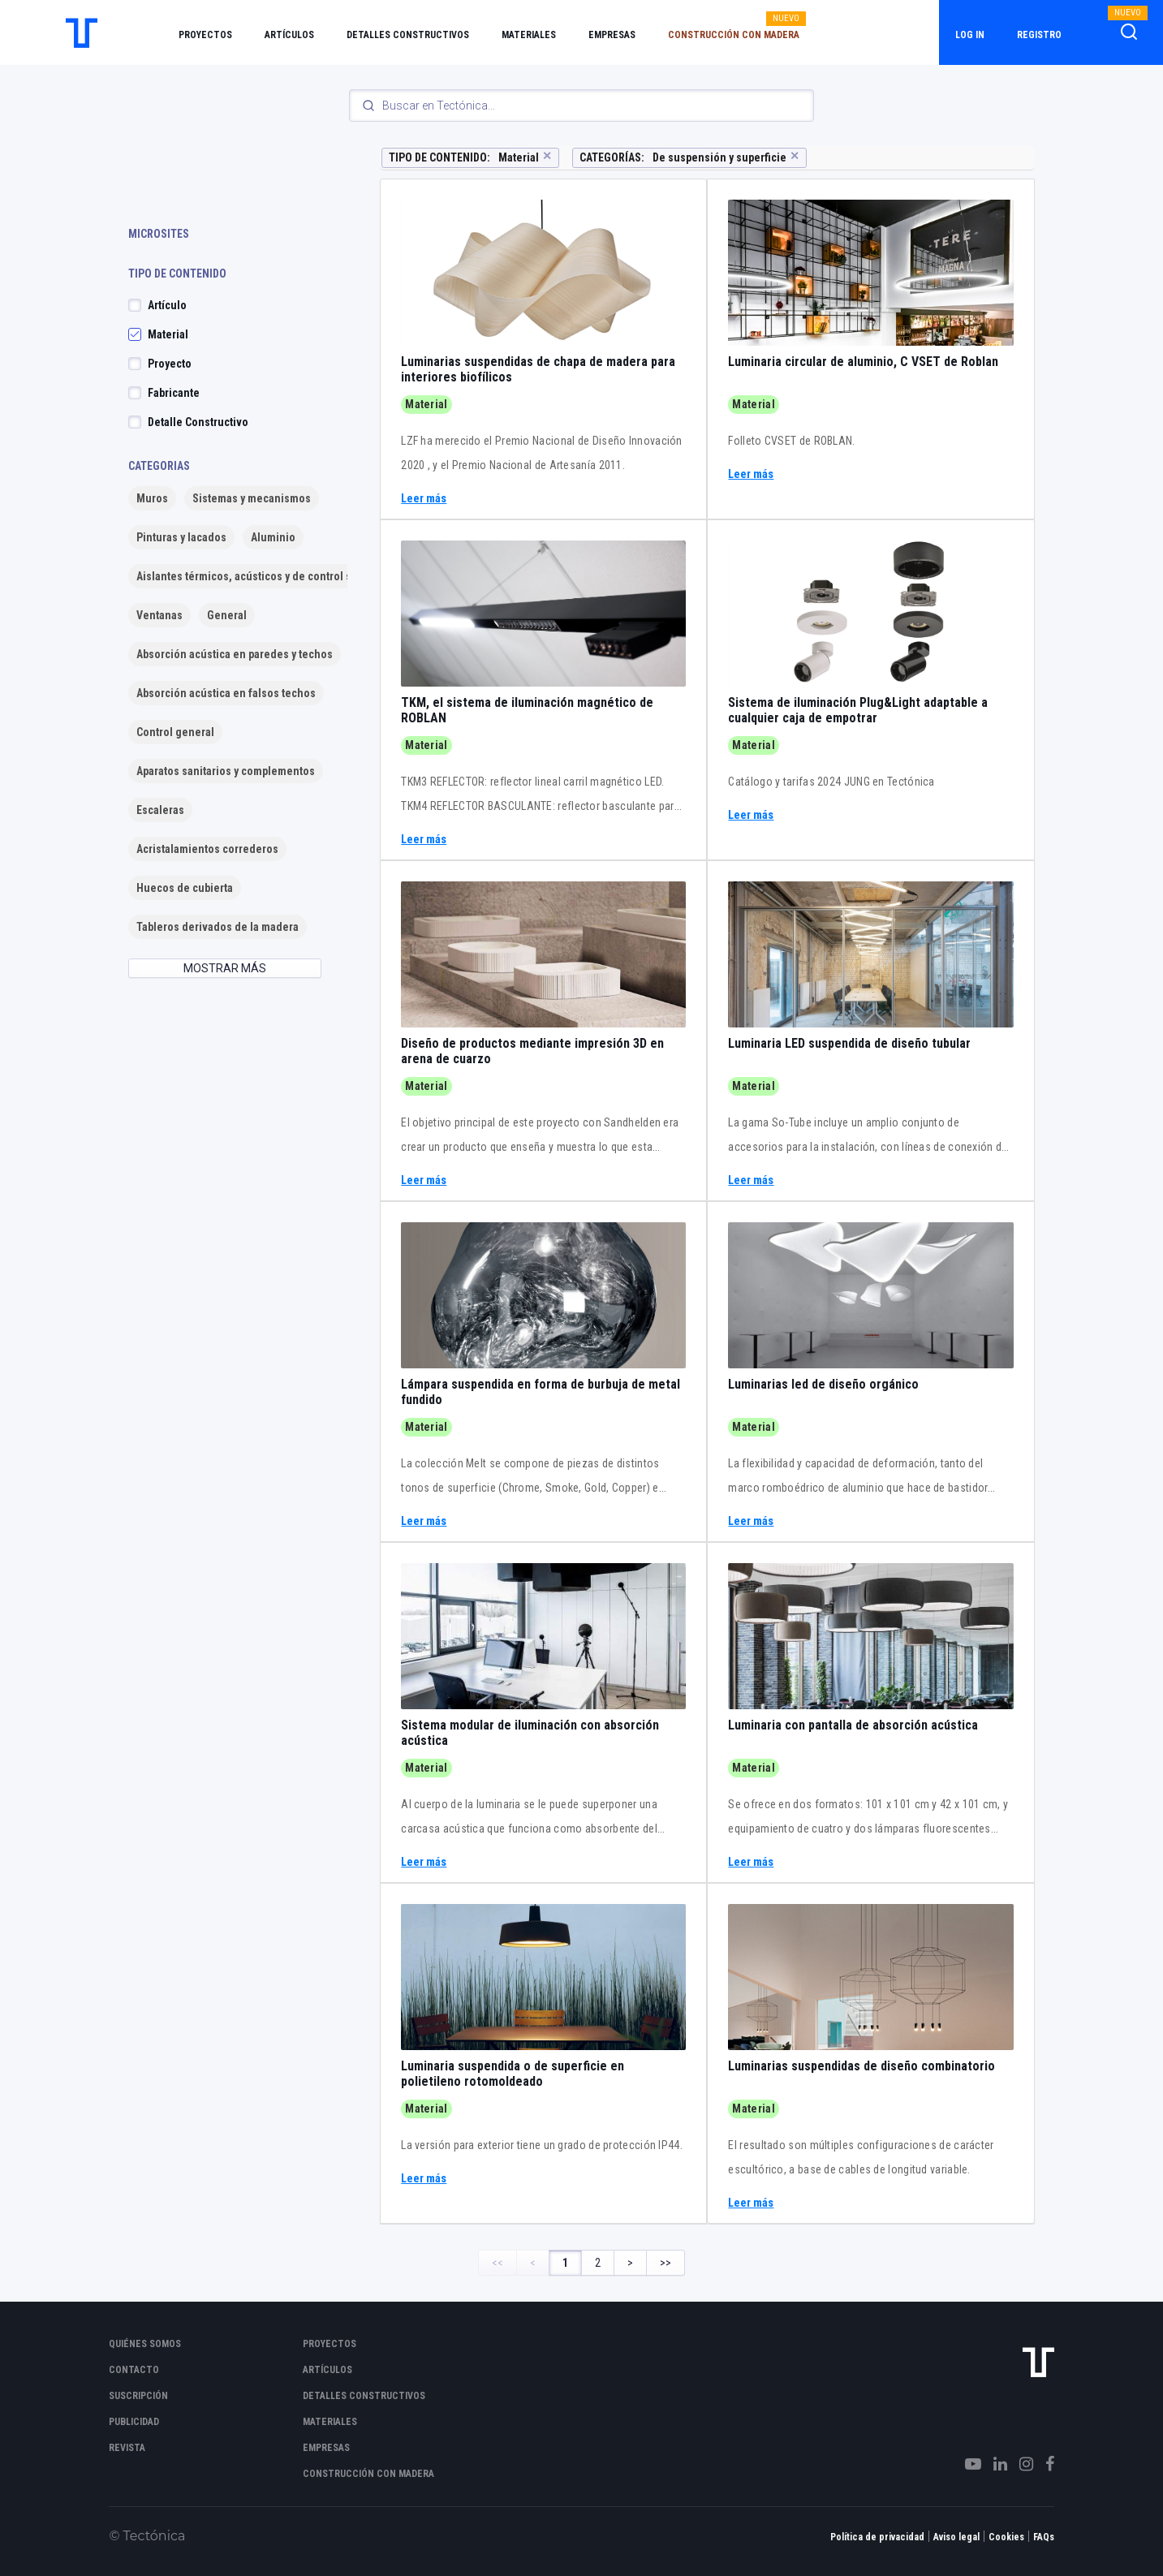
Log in (969, 35)
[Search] (581, 105)
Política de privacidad (877, 2537)
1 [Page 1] (565, 2262)
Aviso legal (956, 2537)
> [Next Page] (630, 2262)
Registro (1039, 35)
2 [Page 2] (598, 2262)
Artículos (289, 35)
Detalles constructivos (408, 35)
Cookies (1006, 2537)
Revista (127, 2447)
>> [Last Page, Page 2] (665, 2262)
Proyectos (205, 35)
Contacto (134, 2370)
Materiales (529, 35)
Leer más (423, 499)
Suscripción (138, 2396)
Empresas (611, 35)
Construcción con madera (733, 35)
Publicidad (134, 2421)
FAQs (1043, 2537)
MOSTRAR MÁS (224, 968)
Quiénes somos (145, 2344)
